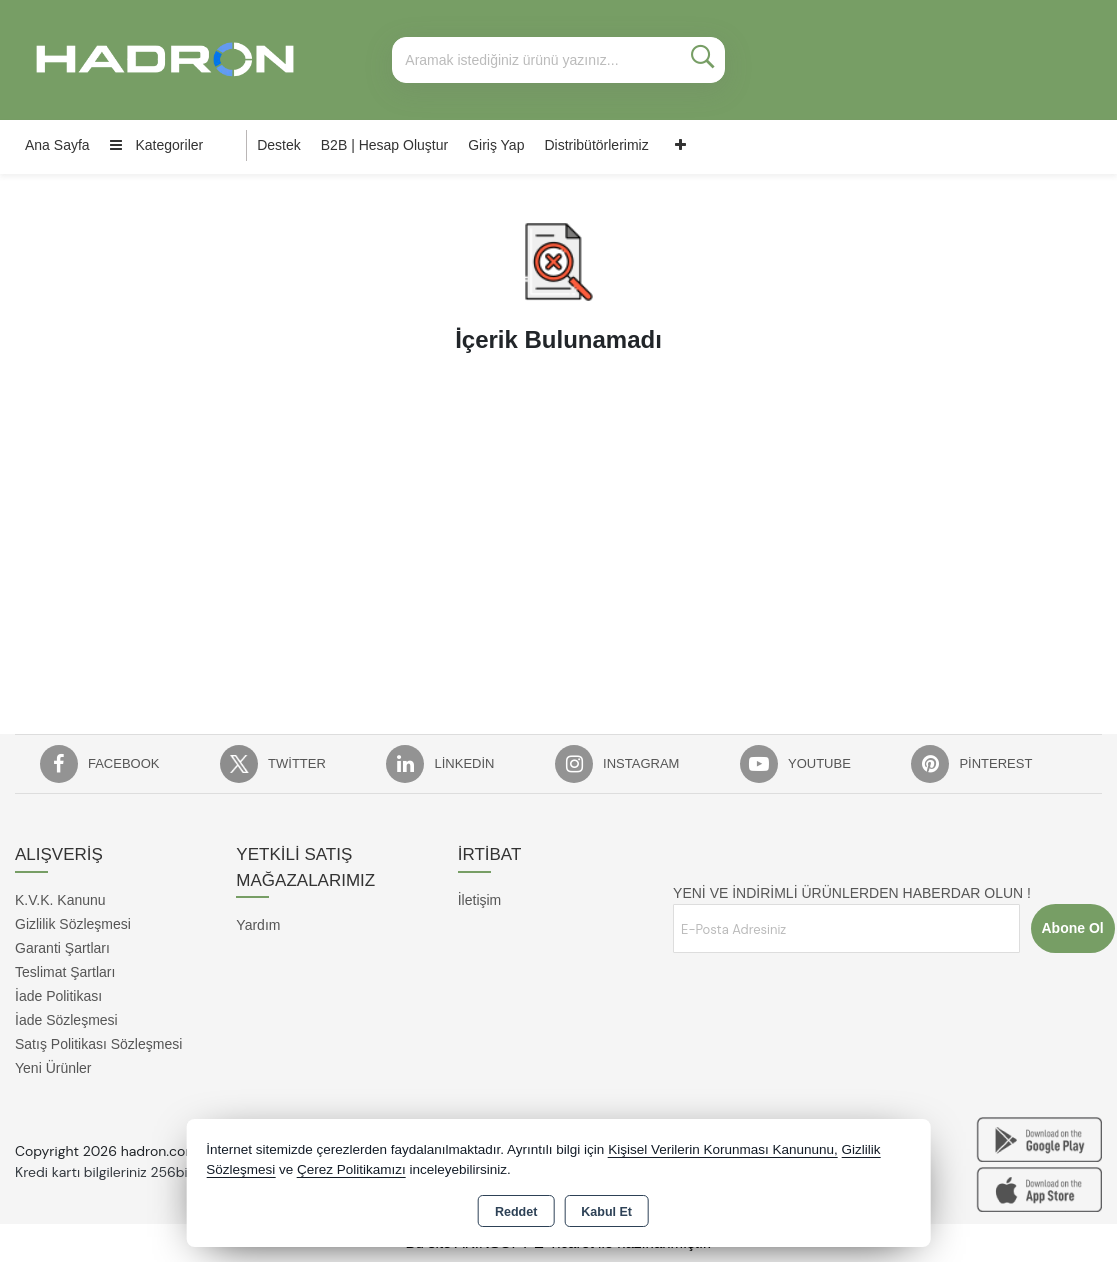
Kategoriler (157, 145)
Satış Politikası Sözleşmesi (98, 1044)
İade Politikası (58, 996)
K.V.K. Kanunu (60, 900)
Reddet (516, 1212)
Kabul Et (606, 1212)
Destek (279, 145)
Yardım (258, 925)
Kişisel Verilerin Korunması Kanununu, (723, 1149)
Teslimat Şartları (65, 972)
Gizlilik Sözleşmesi (73, 924)
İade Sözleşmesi (66, 1020)
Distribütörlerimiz (596, 145)
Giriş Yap (496, 145)
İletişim (480, 900)
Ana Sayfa (57, 145)
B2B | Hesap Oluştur (384, 145)
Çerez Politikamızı (351, 1169)
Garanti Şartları (62, 948)
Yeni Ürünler (53, 1068)
